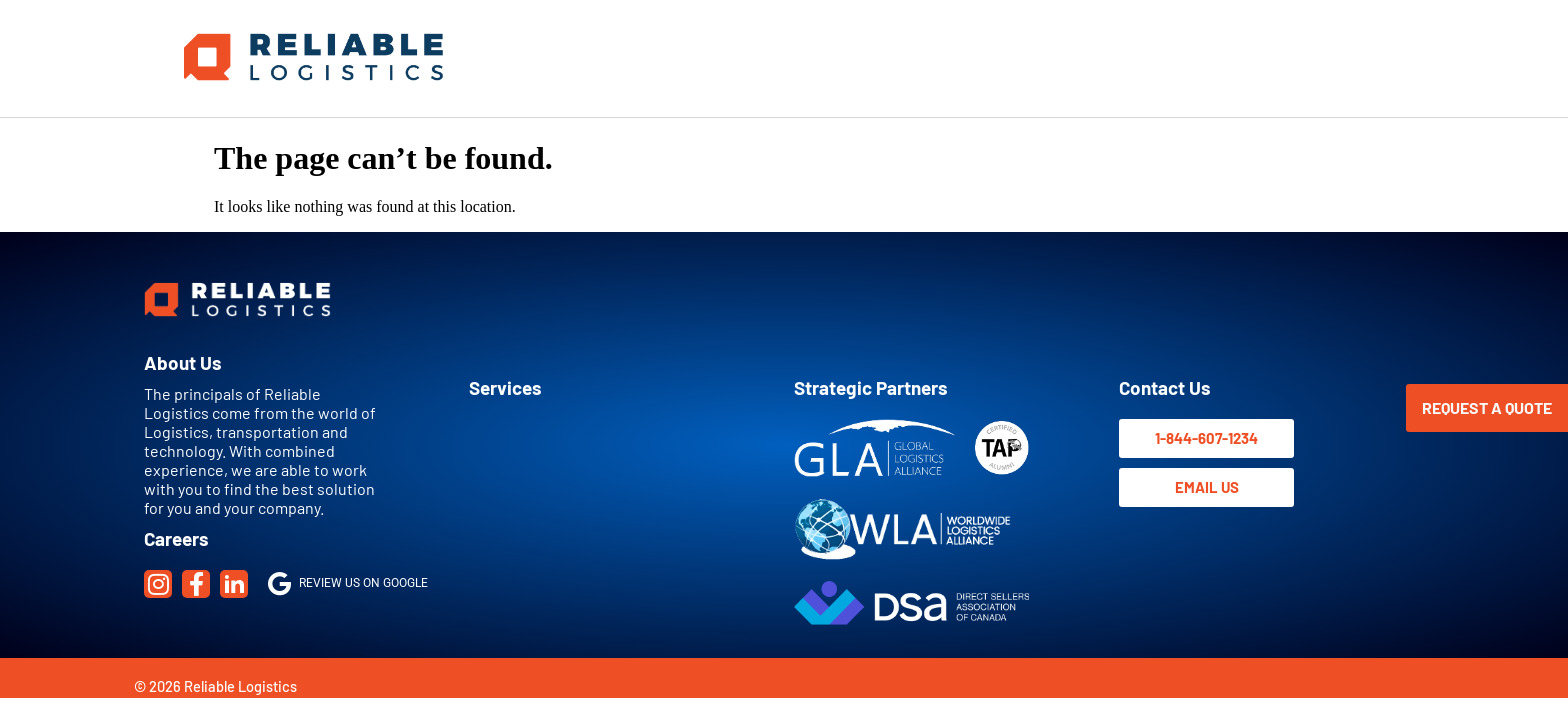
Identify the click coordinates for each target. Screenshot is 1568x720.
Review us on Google (348, 583)
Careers (176, 538)
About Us (182, 362)
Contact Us (1164, 387)
